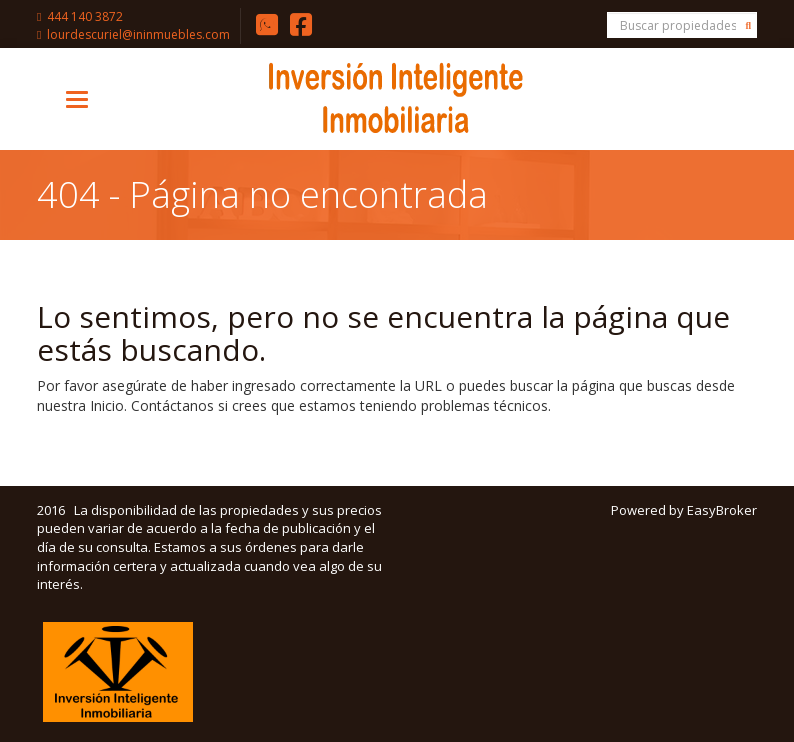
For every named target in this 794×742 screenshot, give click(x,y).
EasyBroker (722, 510)
